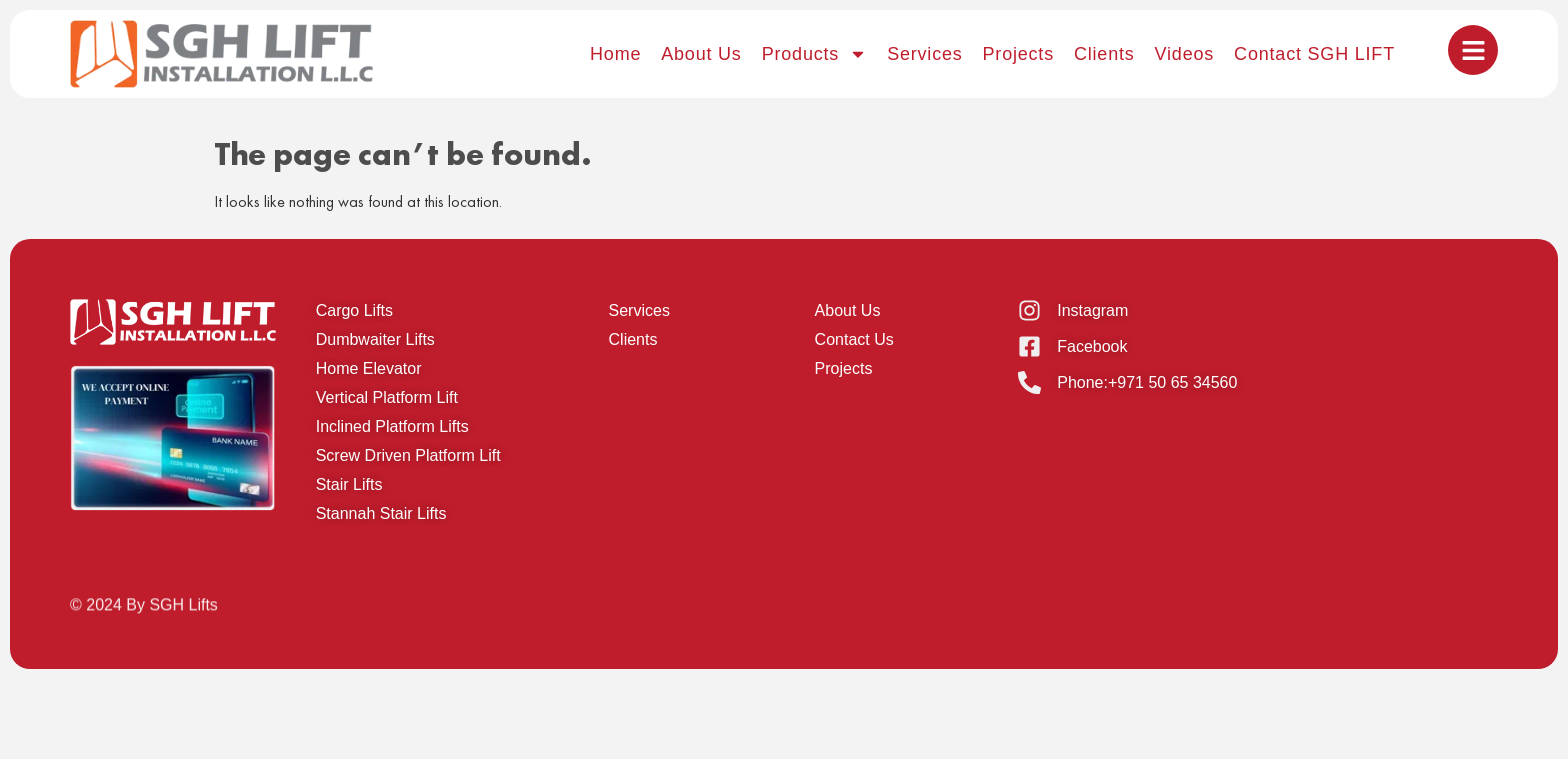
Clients (1104, 54)
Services (924, 54)
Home (615, 54)
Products (814, 54)
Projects (1018, 54)
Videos (1185, 54)
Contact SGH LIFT (1314, 54)
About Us (701, 54)
